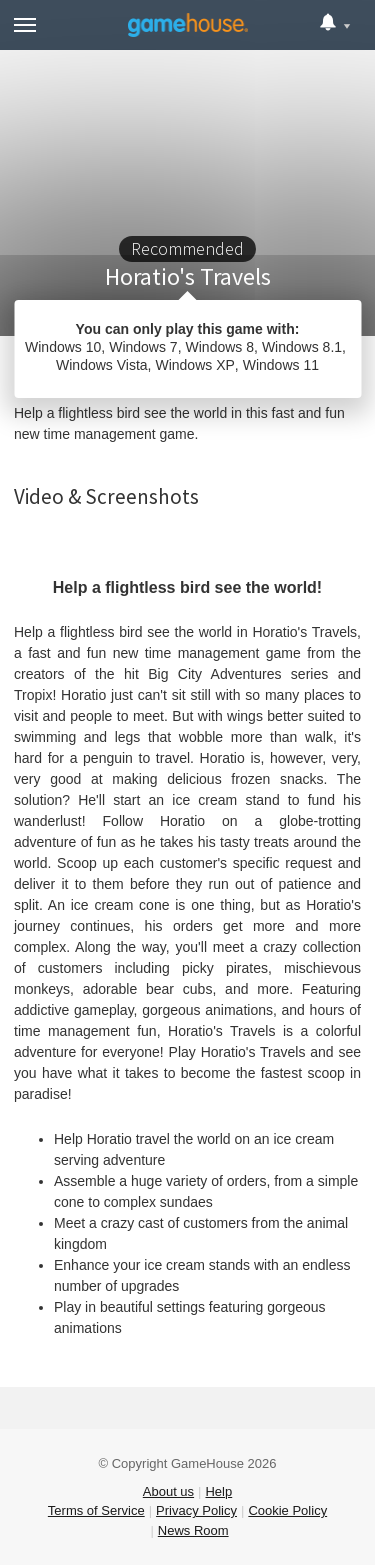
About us (168, 1491)
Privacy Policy (196, 1510)
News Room (193, 1530)
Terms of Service (96, 1510)
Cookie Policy (287, 1510)
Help (218, 1491)
